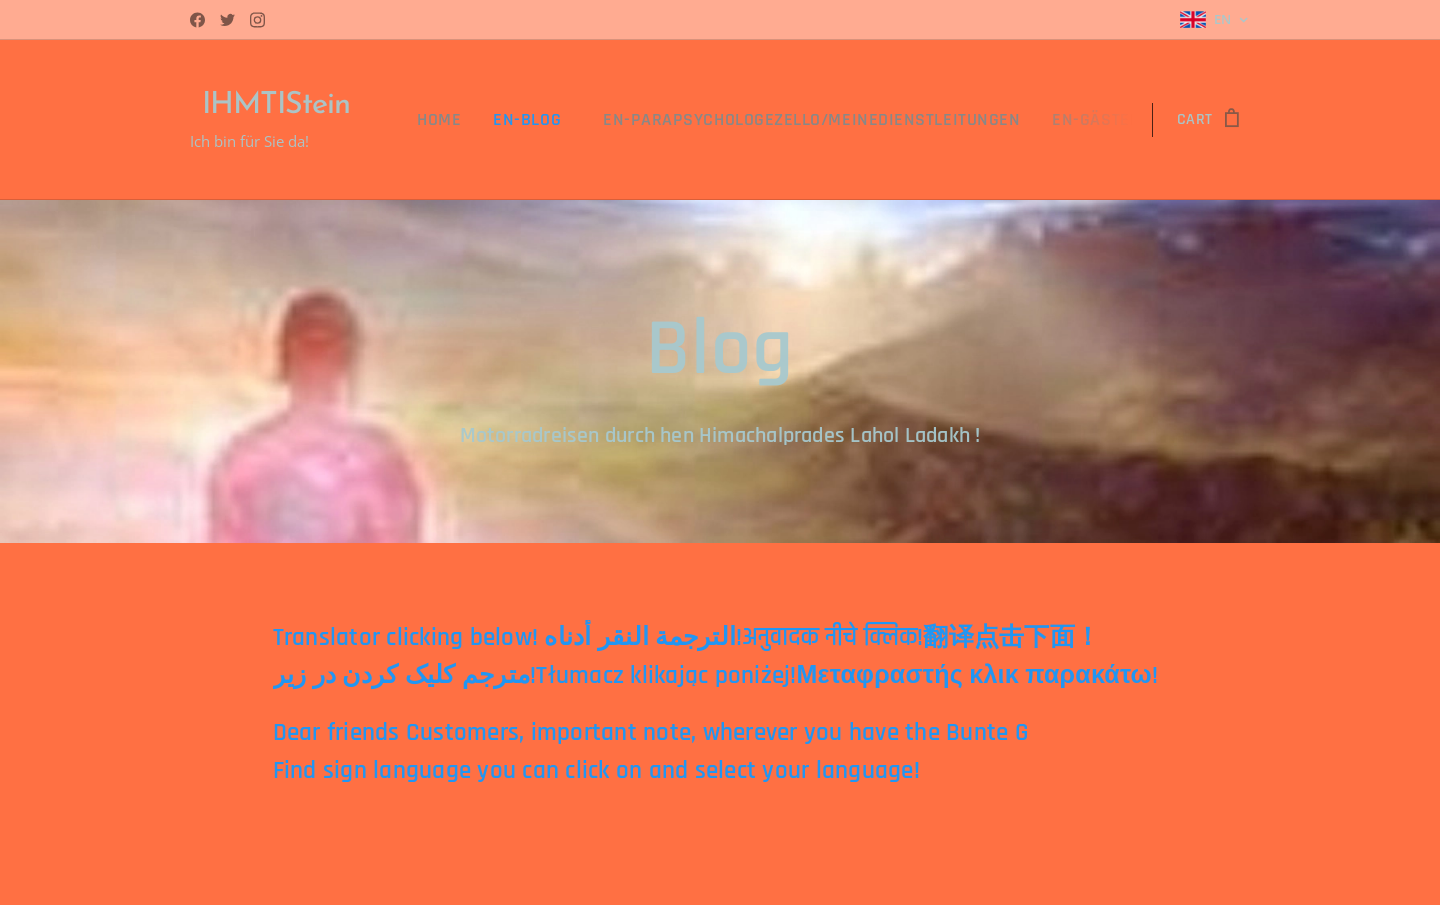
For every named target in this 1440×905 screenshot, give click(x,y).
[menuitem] (503, 120)
